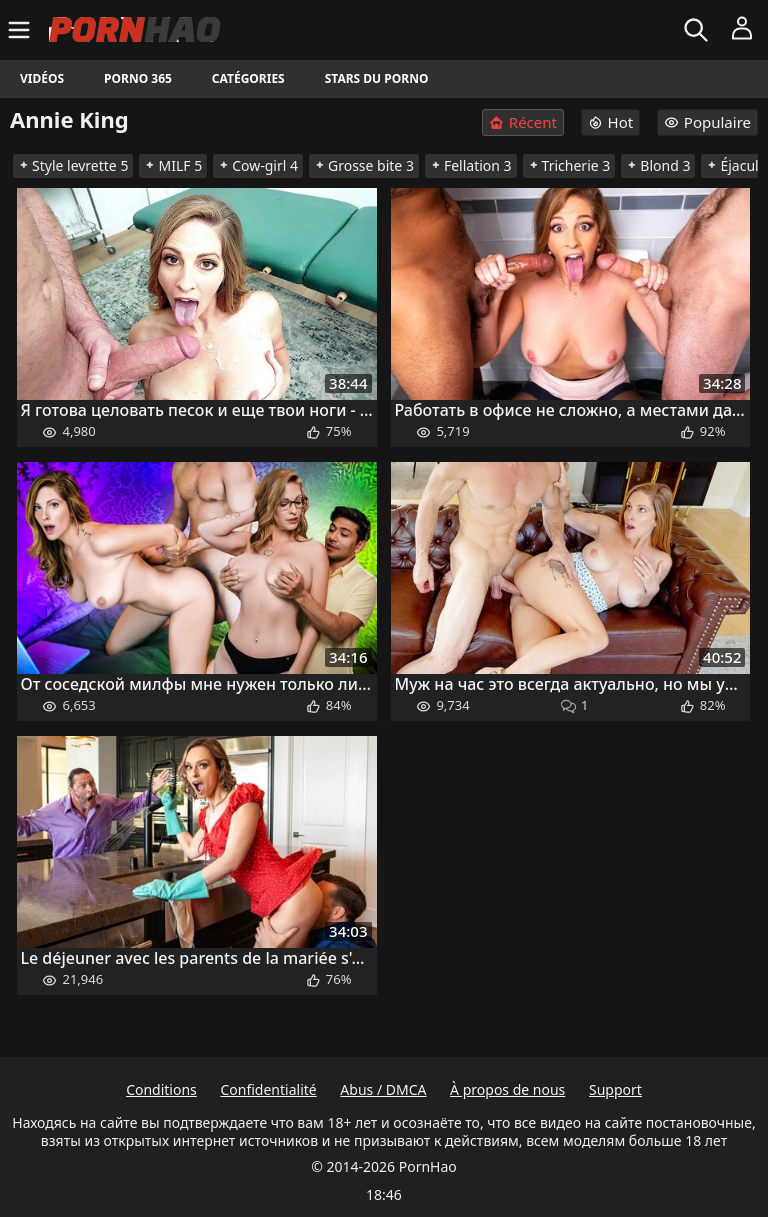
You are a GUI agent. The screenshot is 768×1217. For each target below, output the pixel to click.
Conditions (161, 1089)
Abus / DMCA (383, 1089)
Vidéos (42, 78)
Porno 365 (138, 78)
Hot (611, 122)
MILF (173, 165)
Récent (523, 122)
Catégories (248, 78)
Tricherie (569, 165)
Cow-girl (258, 165)
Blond (658, 165)
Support (615, 1089)
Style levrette (73, 165)
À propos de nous (507, 1089)
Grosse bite (364, 165)
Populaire (707, 122)
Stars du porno (377, 78)
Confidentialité (268, 1089)
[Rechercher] (698, 30)
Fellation (471, 165)
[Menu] (21, 30)
